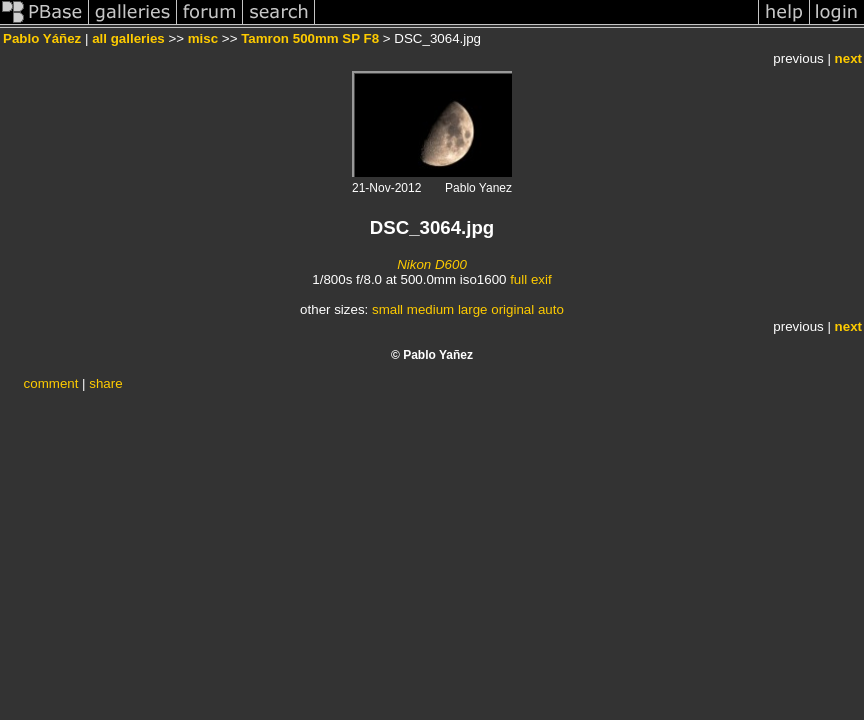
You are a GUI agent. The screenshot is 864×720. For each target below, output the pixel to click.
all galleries (128, 38)
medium (430, 309)
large (473, 309)
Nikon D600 (432, 264)
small (387, 309)
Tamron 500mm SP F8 (310, 38)
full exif (530, 279)
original (512, 309)
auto (551, 309)
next (848, 58)
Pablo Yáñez (42, 38)
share (105, 383)
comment (51, 383)
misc (203, 38)
